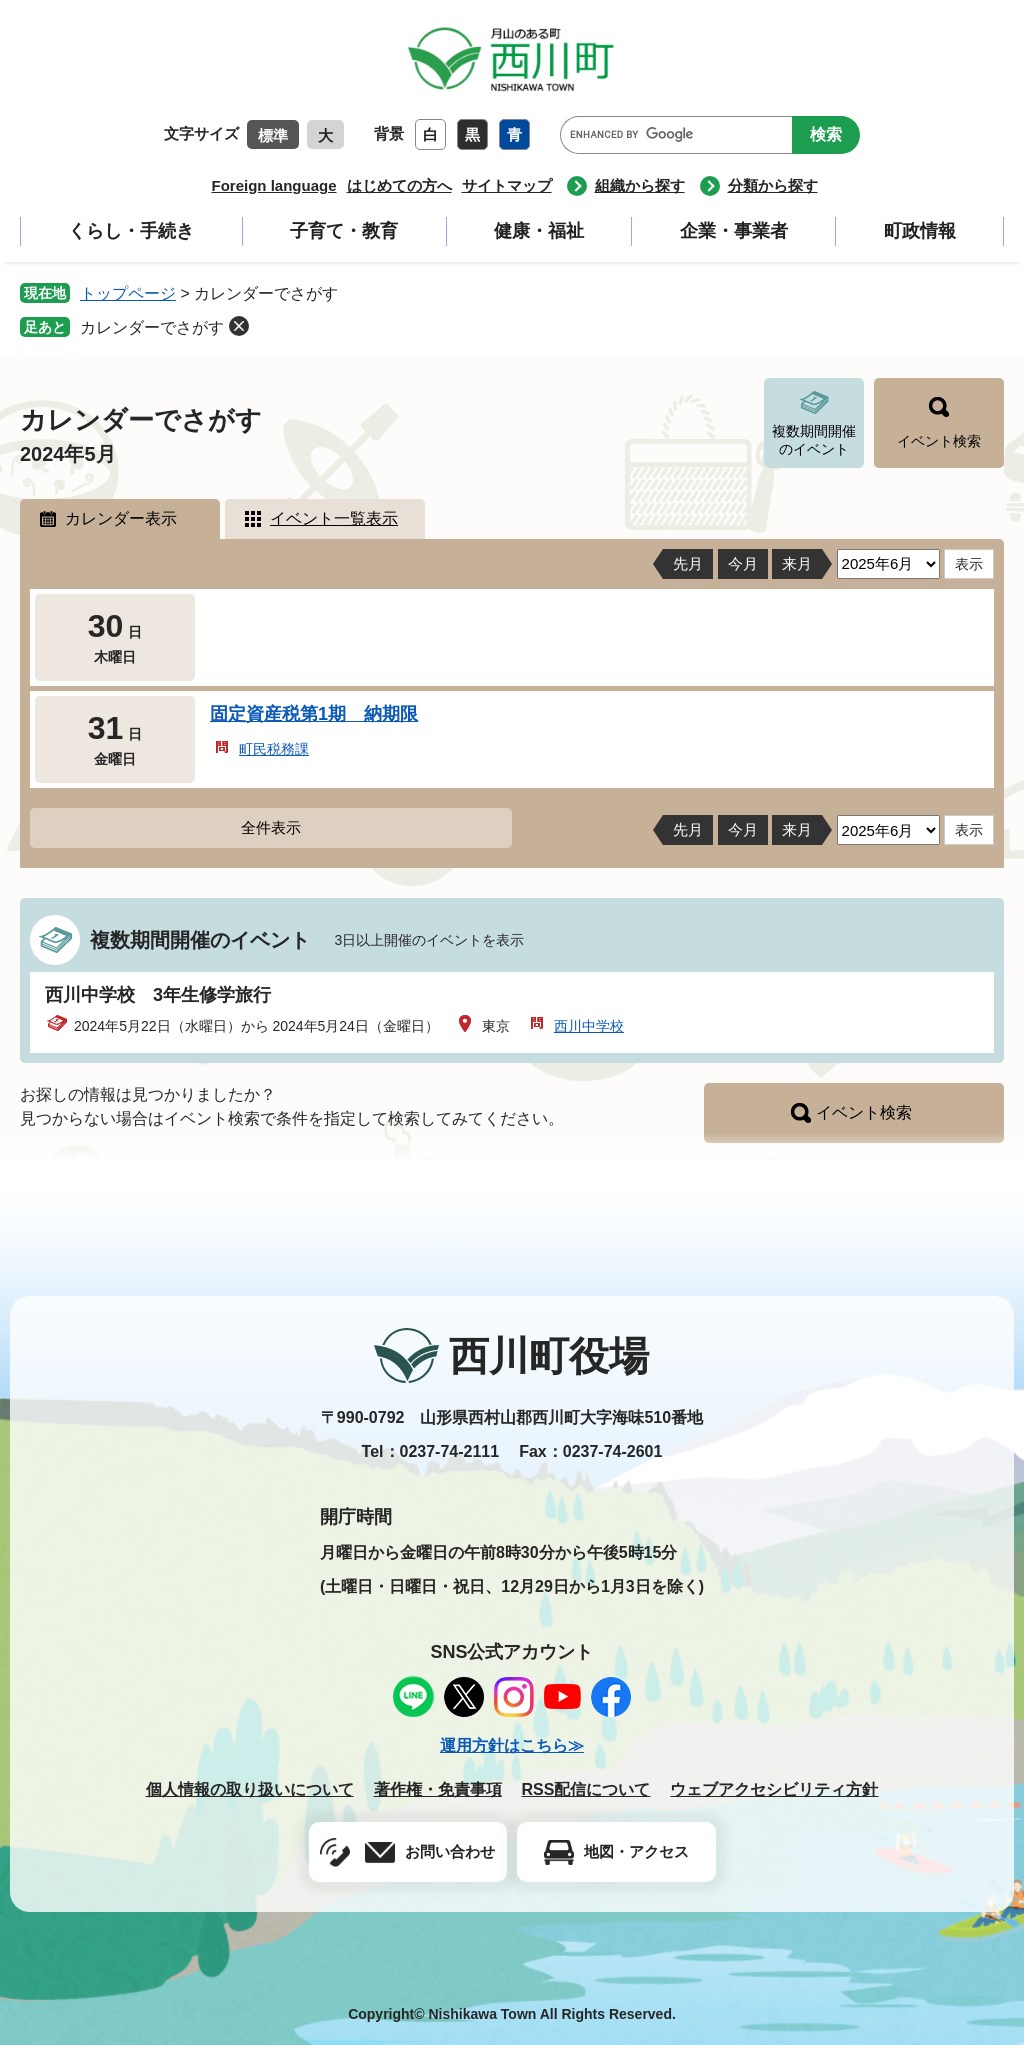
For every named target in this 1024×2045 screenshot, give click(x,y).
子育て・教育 (344, 231)
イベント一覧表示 (334, 518)
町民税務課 (274, 749)
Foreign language (273, 185)
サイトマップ (507, 185)
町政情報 (920, 231)
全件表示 (271, 827)
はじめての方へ (399, 185)
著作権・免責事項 (438, 1789)
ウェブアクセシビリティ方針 (774, 1789)
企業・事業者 (734, 231)
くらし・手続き (131, 231)
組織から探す (640, 185)
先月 (688, 563)
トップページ (128, 293)
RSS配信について (586, 1789)
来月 (797, 563)
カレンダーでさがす (152, 327)
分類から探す (773, 185)
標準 (273, 135)
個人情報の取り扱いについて (250, 1789)
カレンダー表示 (121, 518)
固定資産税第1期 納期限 (314, 714)
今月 (743, 563)
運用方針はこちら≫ (512, 1745)
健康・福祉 (539, 231)
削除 (239, 326)
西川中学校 (589, 1026)
